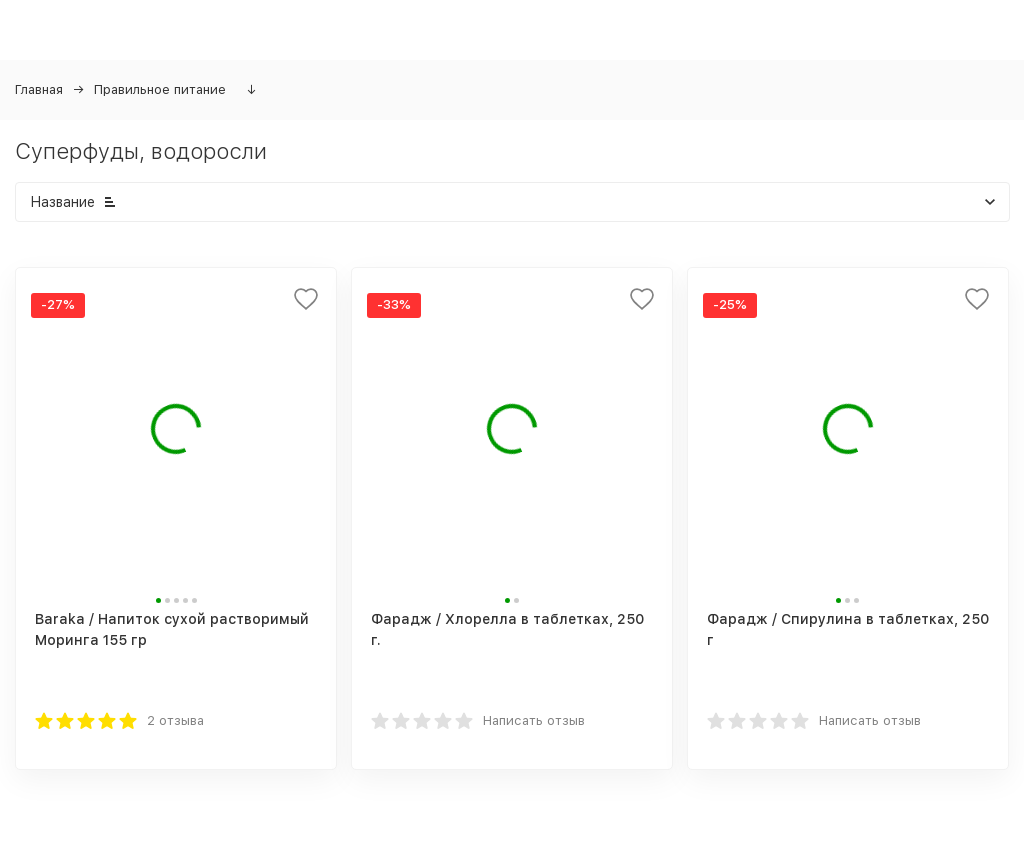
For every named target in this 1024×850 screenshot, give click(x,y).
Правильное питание (160, 89)
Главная (39, 89)
